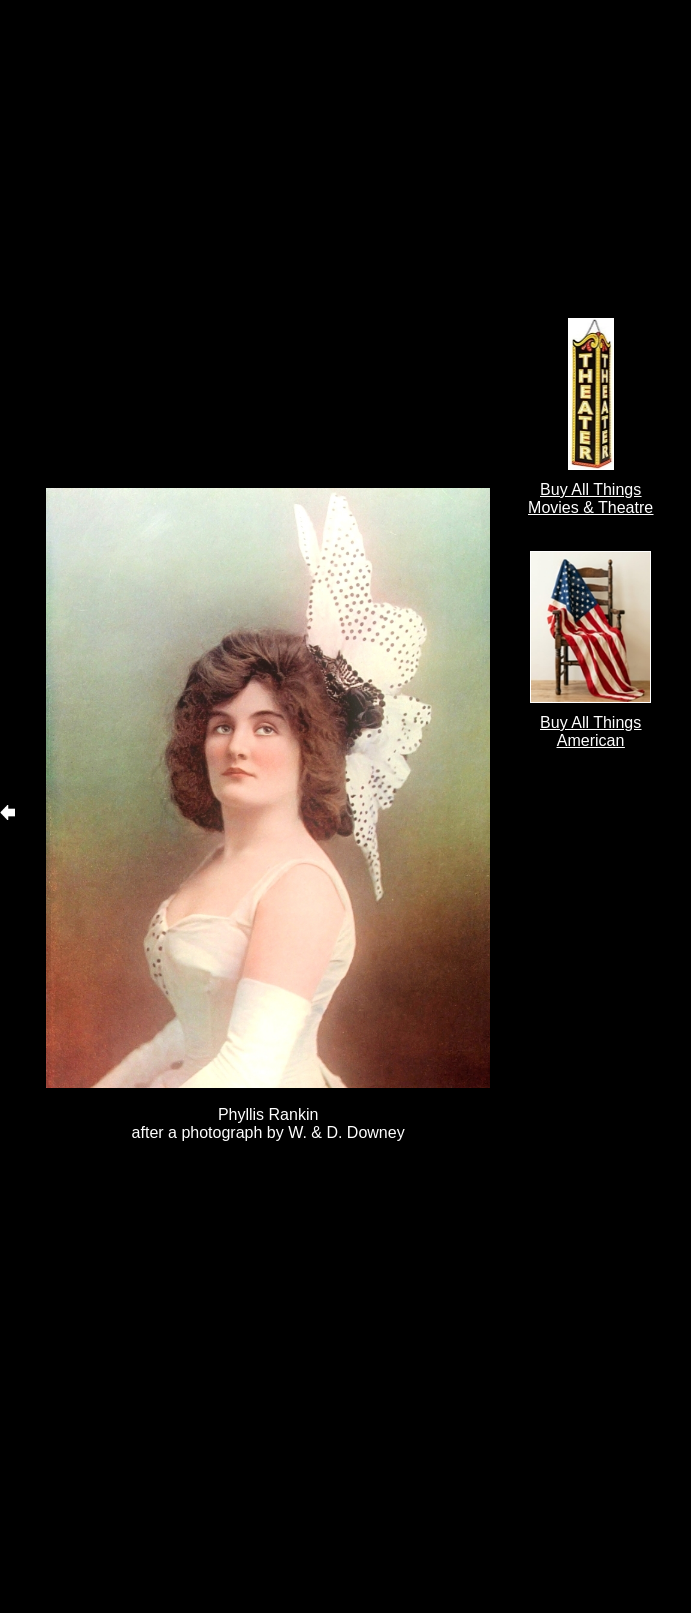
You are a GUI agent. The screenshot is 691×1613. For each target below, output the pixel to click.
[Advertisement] (229, 244)
